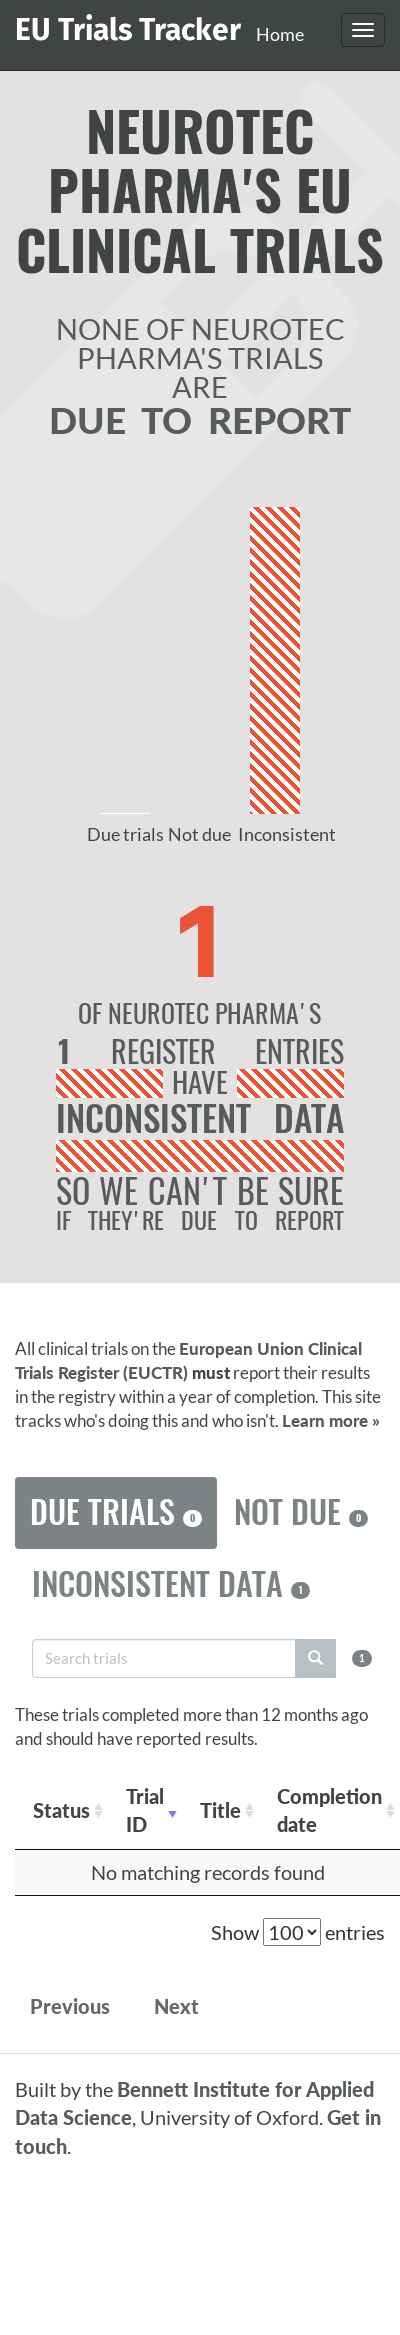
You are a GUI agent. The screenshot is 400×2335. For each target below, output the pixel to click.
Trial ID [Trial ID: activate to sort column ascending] (145, 1810)
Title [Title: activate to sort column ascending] (220, 1810)
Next (176, 2006)
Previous (70, 2006)
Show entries (298, 1932)
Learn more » (331, 1420)
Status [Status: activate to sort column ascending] (61, 1810)
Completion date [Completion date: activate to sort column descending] (329, 1810)
